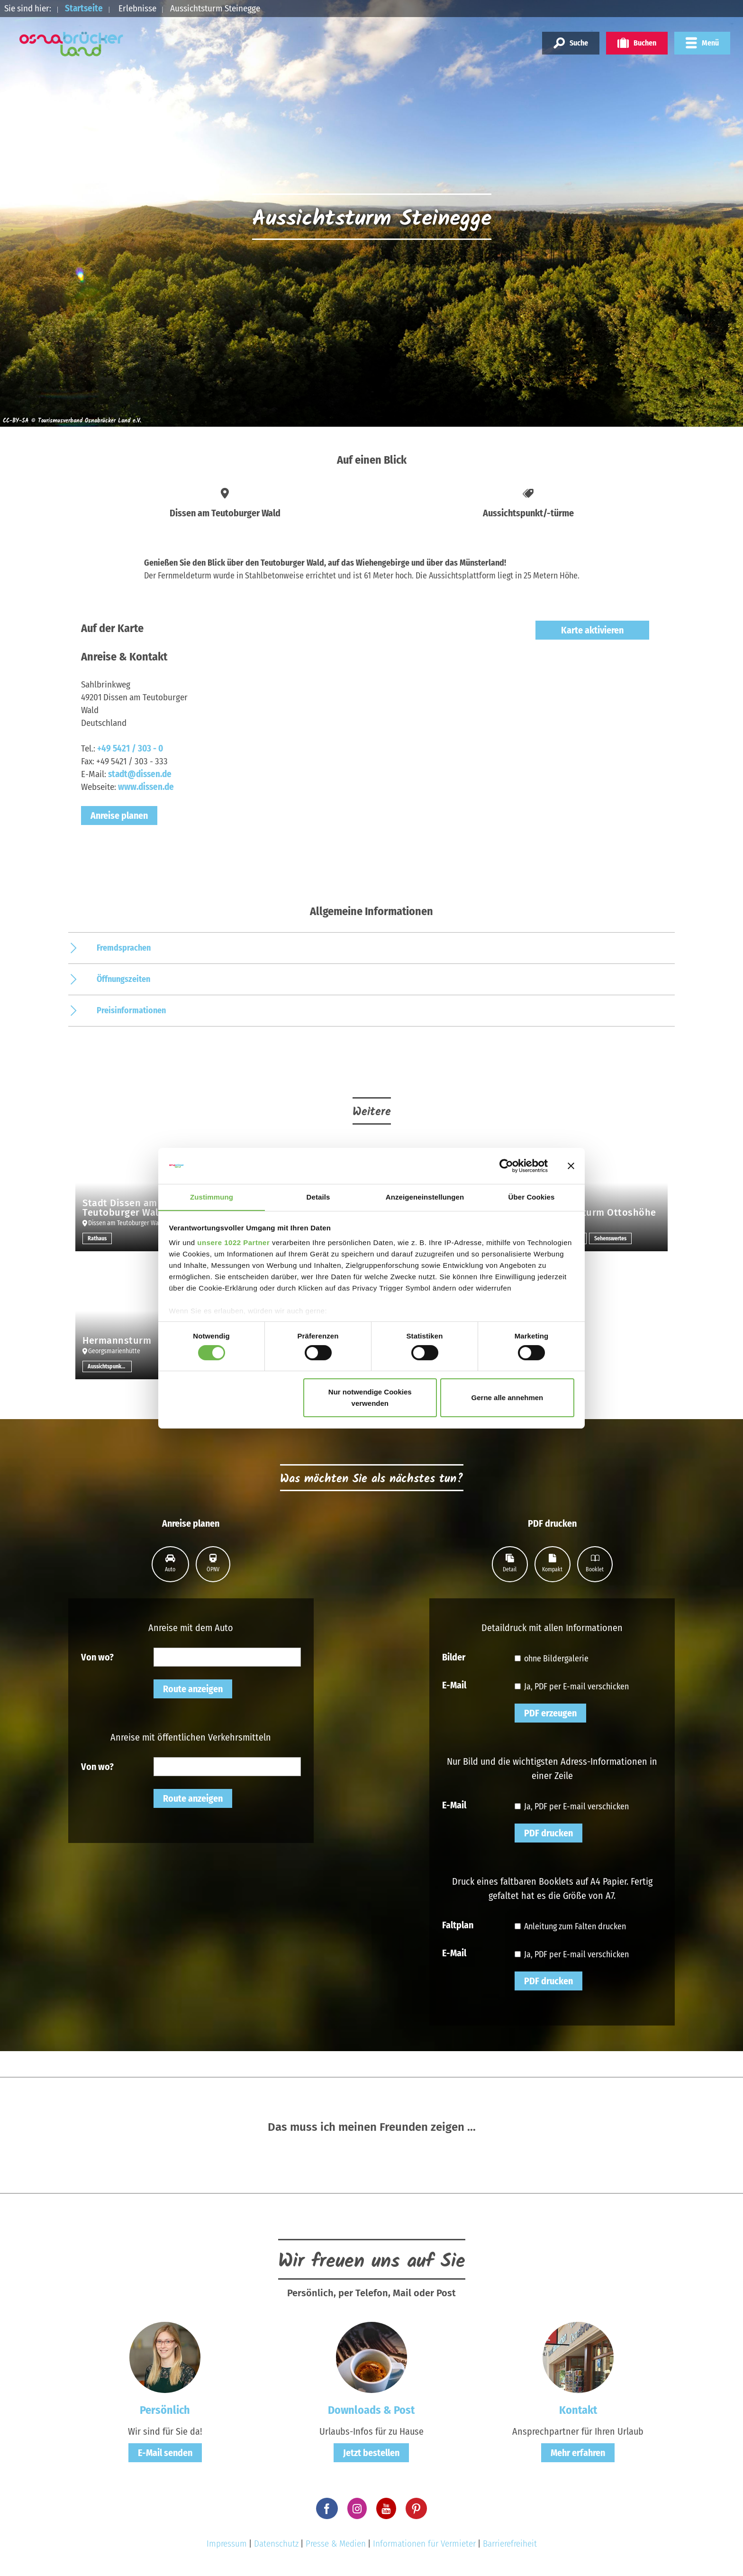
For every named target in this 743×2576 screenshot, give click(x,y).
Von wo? (97, 1656)
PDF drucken (548, 1833)
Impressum (227, 2543)
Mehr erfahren (578, 2452)
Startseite (84, 8)
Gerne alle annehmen (507, 1398)
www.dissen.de (146, 786)
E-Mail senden (165, 2452)
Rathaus (97, 1238)
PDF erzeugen (550, 1713)
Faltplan (457, 1924)
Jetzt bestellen (371, 2452)
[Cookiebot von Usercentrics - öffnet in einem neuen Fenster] (506, 1165)
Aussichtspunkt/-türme (110, 1366)
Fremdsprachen (124, 948)
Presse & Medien (336, 2543)
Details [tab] (318, 1197)
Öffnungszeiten (123, 979)
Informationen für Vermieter (424, 2543)
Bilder (453, 1656)
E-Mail (454, 1684)
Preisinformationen (131, 1010)
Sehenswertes (610, 1238)
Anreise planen (119, 815)
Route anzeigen (193, 1689)
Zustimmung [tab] (211, 1197)
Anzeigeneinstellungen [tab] (425, 1197)
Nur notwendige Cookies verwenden (370, 1398)
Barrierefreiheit (510, 2543)
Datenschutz (276, 2543)
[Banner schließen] (571, 1165)
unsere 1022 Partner (233, 1243)
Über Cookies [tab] (531, 1197)
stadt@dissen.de (140, 774)
